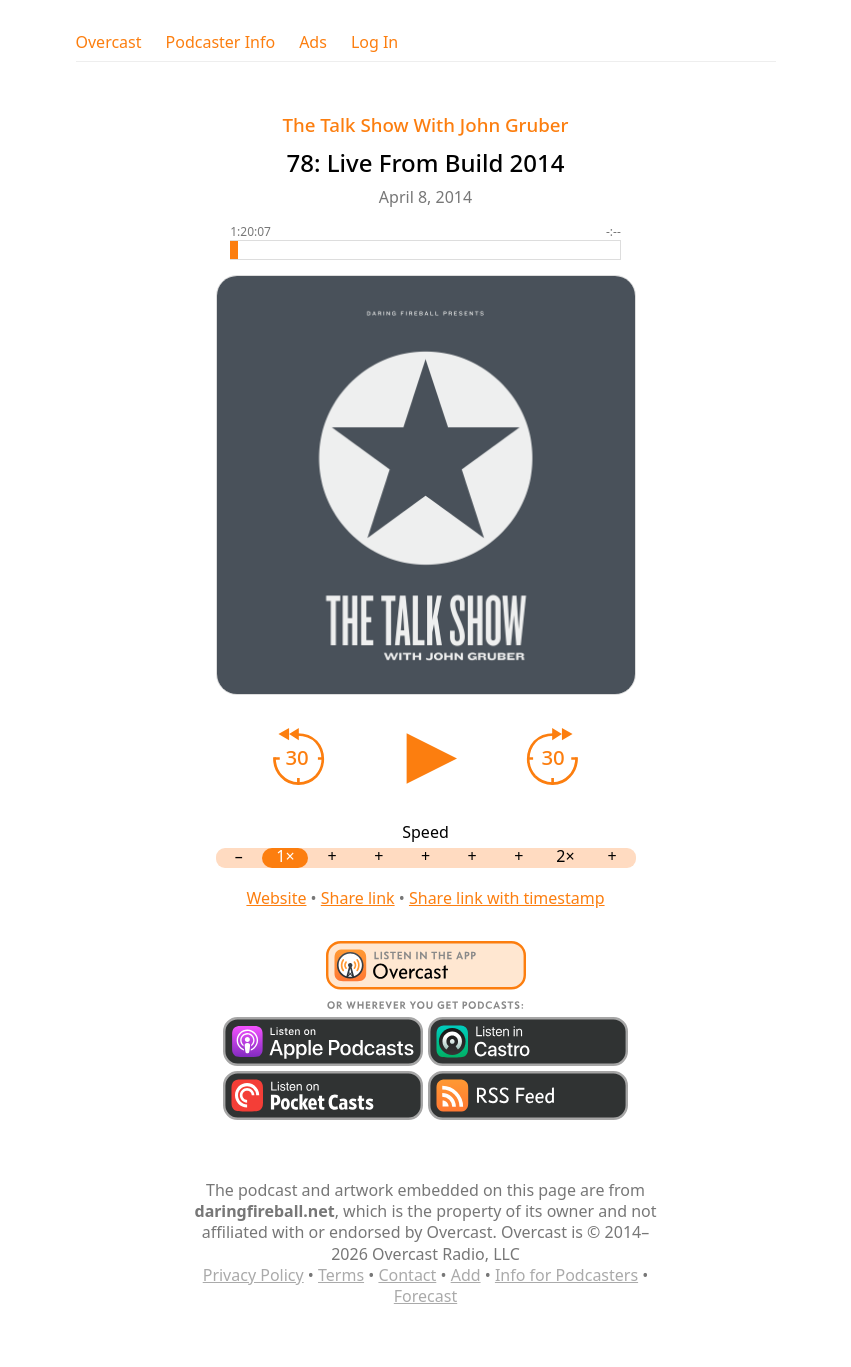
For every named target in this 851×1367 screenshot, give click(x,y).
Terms (341, 1275)
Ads (313, 42)
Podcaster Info (221, 42)
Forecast (425, 1296)
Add (466, 1275)
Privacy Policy (253, 1275)
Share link (358, 898)
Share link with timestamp (507, 898)
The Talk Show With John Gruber (426, 124)
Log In (374, 42)
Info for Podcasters (566, 1275)
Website (276, 898)
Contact (407, 1275)
